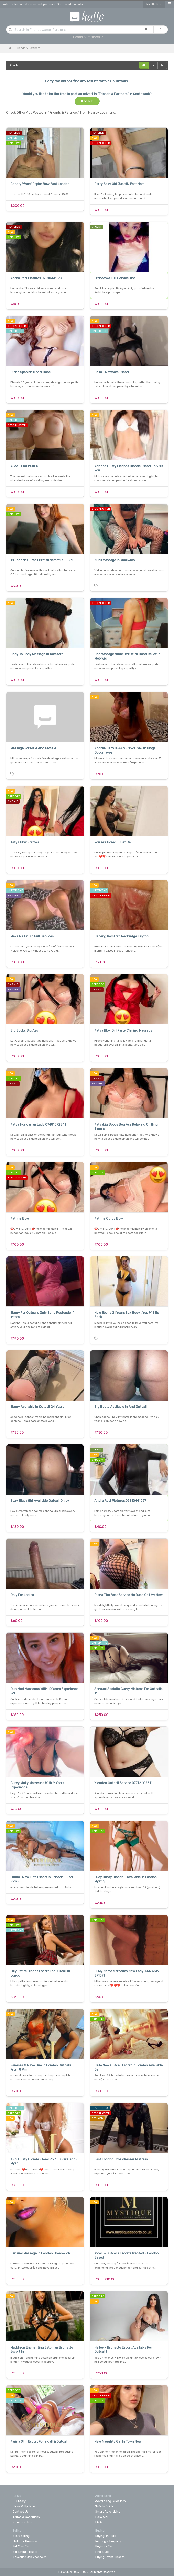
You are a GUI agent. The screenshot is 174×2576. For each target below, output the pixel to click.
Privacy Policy (22, 2522)
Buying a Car (103, 2546)
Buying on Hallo (105, 2536)
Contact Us (21, 2511)
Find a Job (102, 2552)
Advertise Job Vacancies (30, 2557)
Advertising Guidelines (110, 2501)
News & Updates (24, 2506)
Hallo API (101, 2517)
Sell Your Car (21, 2546)
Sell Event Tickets (25, 2552)
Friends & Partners (87, 37)
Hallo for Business (25, 2541)
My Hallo (154, 4)
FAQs (98, 2522)
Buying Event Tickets (110, 2557)
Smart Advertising (107, 2511)
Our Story (19, 2501)
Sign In (87, 101)
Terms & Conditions (26, 2517)
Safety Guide (104, 2506)
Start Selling (21, 2536)
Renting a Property (108, 2541)
